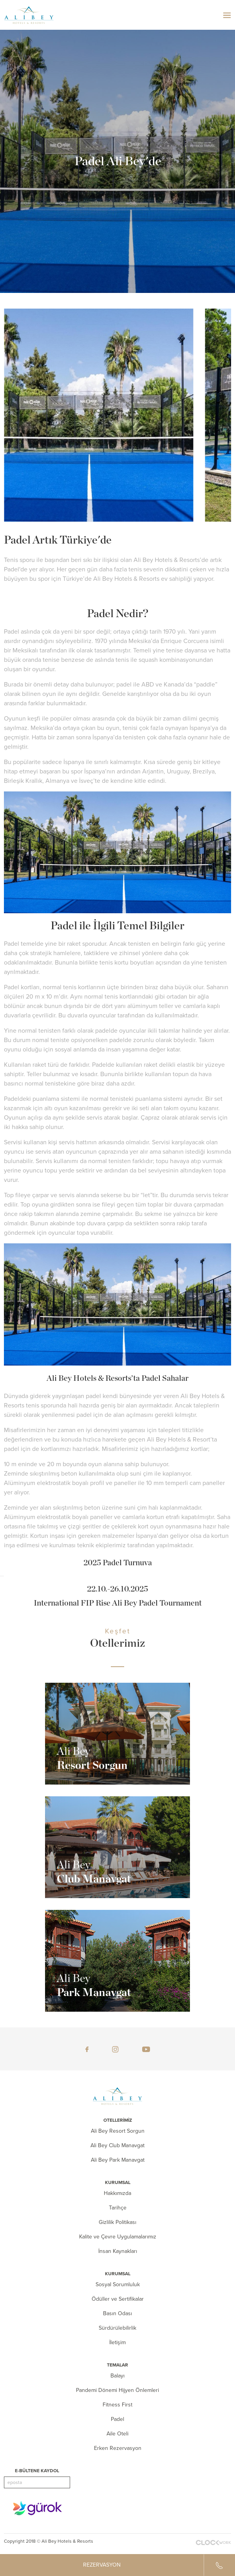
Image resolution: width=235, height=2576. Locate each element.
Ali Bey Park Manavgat (118, 2160)
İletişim (117, 2342)
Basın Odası (117, 2313)
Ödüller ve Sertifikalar (118, 2299)
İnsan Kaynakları (117, 2251)
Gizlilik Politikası (117, 2222)
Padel (117, 2419)
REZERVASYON (102, 2565)
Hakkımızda (117, 2193)
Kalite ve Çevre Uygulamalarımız (117, 2236)
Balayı (117, 2375)
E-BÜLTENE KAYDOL (37, 2470)
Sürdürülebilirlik (117, 2328)
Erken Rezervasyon (117, 2448)
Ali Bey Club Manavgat (117, 2145)
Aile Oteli (117, 2433)
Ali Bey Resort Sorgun (118, 2131)
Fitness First (117, 2404)
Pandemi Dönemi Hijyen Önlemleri (117, 2390)
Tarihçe (118, 2207)
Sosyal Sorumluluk (118, 2284)
